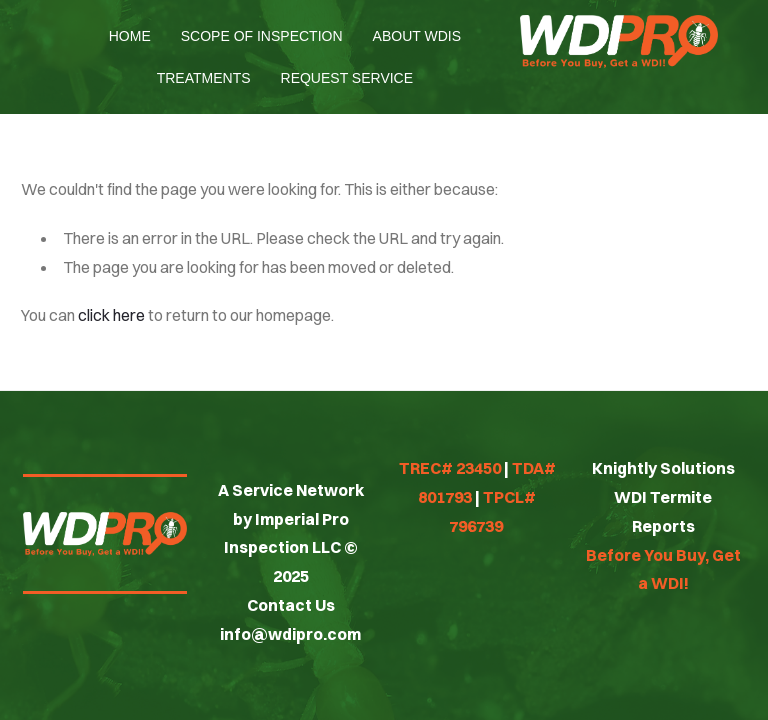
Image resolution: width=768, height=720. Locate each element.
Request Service (347, 78)
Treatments (204, 78)
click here (111, 315)
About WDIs (417, 36)
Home (130, 36)
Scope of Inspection (262, 36)
